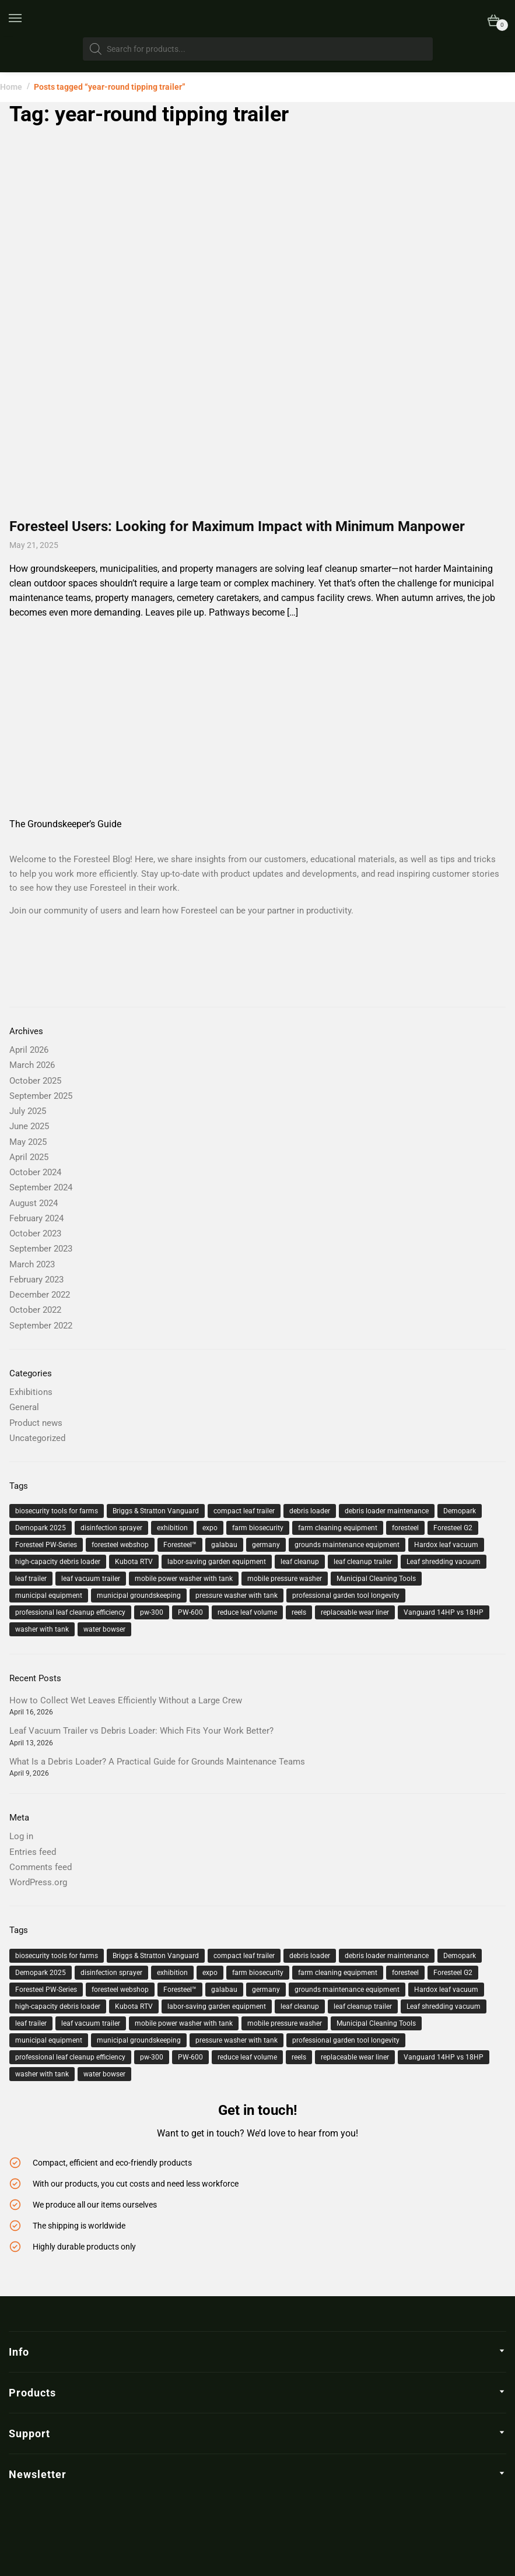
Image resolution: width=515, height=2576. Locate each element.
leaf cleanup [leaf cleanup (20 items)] (300, 1562)
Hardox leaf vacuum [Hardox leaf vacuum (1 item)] (446, 1545)
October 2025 (35, 1081)
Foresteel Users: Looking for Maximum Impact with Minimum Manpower (237, 526)
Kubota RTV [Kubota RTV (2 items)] (134, 1562)
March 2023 (32, 1264)
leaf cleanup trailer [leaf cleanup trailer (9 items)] (363, 1562)
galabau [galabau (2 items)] (224, 1545)
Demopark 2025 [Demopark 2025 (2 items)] (40, 1528)
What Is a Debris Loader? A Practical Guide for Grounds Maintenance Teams (157, 1761)
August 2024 (33, 1203)
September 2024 (40, 1187)
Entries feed (32, 1852)
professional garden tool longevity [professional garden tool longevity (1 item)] (346, 1595)
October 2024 (35, 1172)
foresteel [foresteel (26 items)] (405, 1528)
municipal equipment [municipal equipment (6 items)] (48, 1595)
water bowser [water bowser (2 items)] (104, 1629)
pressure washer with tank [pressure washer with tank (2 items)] (236, 1595)
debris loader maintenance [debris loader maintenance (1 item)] (387, 1511)
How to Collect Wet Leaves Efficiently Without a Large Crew (125, 1700)
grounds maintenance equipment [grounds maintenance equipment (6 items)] (347, 1545)
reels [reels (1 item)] (299, 1612)
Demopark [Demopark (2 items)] (459, 1511)
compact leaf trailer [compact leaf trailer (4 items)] (244, 1511)
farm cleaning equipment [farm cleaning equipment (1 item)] (337, 1528)
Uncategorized (37, 1438)
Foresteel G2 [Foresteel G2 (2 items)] (452, 1528)
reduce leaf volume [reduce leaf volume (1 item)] (247, 1612)
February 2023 (36, 1279)
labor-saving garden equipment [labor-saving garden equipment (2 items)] (216, 1562)
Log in (21, 1836)
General (24, 1407)
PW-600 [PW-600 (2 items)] (190, 1612)
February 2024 (36, 1218)
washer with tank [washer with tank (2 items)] (42, 1629)
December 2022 (39, 1294)
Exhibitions (30, 1392)
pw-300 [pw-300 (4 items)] (151, 1612)
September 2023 (40, 1248)
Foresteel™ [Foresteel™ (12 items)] (180, 1545)
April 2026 (28, 1050)
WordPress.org (38, 1882)
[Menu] (23, 18)
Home (11, 87)
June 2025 (29, 1126)
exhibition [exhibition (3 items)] (172, 1528)
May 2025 (28, 1142)
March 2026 (32, 1065)
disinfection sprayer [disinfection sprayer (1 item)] (111, 1528)
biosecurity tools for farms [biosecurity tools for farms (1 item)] (56, 1511)
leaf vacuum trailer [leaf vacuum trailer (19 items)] (90, 1579)
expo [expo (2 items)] (210, 1528)
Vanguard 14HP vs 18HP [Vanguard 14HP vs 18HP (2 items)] (444, 1612)
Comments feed (40, 1867)
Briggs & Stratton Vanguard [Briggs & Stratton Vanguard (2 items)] (156, 1511)
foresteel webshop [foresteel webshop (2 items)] (120, 1545)
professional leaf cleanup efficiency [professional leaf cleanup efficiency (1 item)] (70, 1612)
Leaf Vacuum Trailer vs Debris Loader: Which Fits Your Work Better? (141, 1730)
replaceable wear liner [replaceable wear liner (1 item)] (355, 1612)
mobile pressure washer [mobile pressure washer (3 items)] (284, 1579)
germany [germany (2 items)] (266, 1545)
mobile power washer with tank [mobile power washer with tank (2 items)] (184, 1579)
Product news (35, 1423)
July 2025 (27, 1111)
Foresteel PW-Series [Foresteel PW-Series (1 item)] (46, 1545)
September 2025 (40, 1096)
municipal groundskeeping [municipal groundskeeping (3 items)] (139, 1595)
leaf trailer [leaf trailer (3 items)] (31, 1579)
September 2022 (40, 1325)
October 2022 (35, 1310)
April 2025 (28, 1157)
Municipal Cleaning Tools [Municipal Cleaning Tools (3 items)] (376, 1579)
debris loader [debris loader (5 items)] (309, 1511)
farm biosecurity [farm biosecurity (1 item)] (257, 1528)
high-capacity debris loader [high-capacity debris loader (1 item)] (57, 1562)
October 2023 (35, 1233)
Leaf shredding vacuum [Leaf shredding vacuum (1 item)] (444, 1562)
